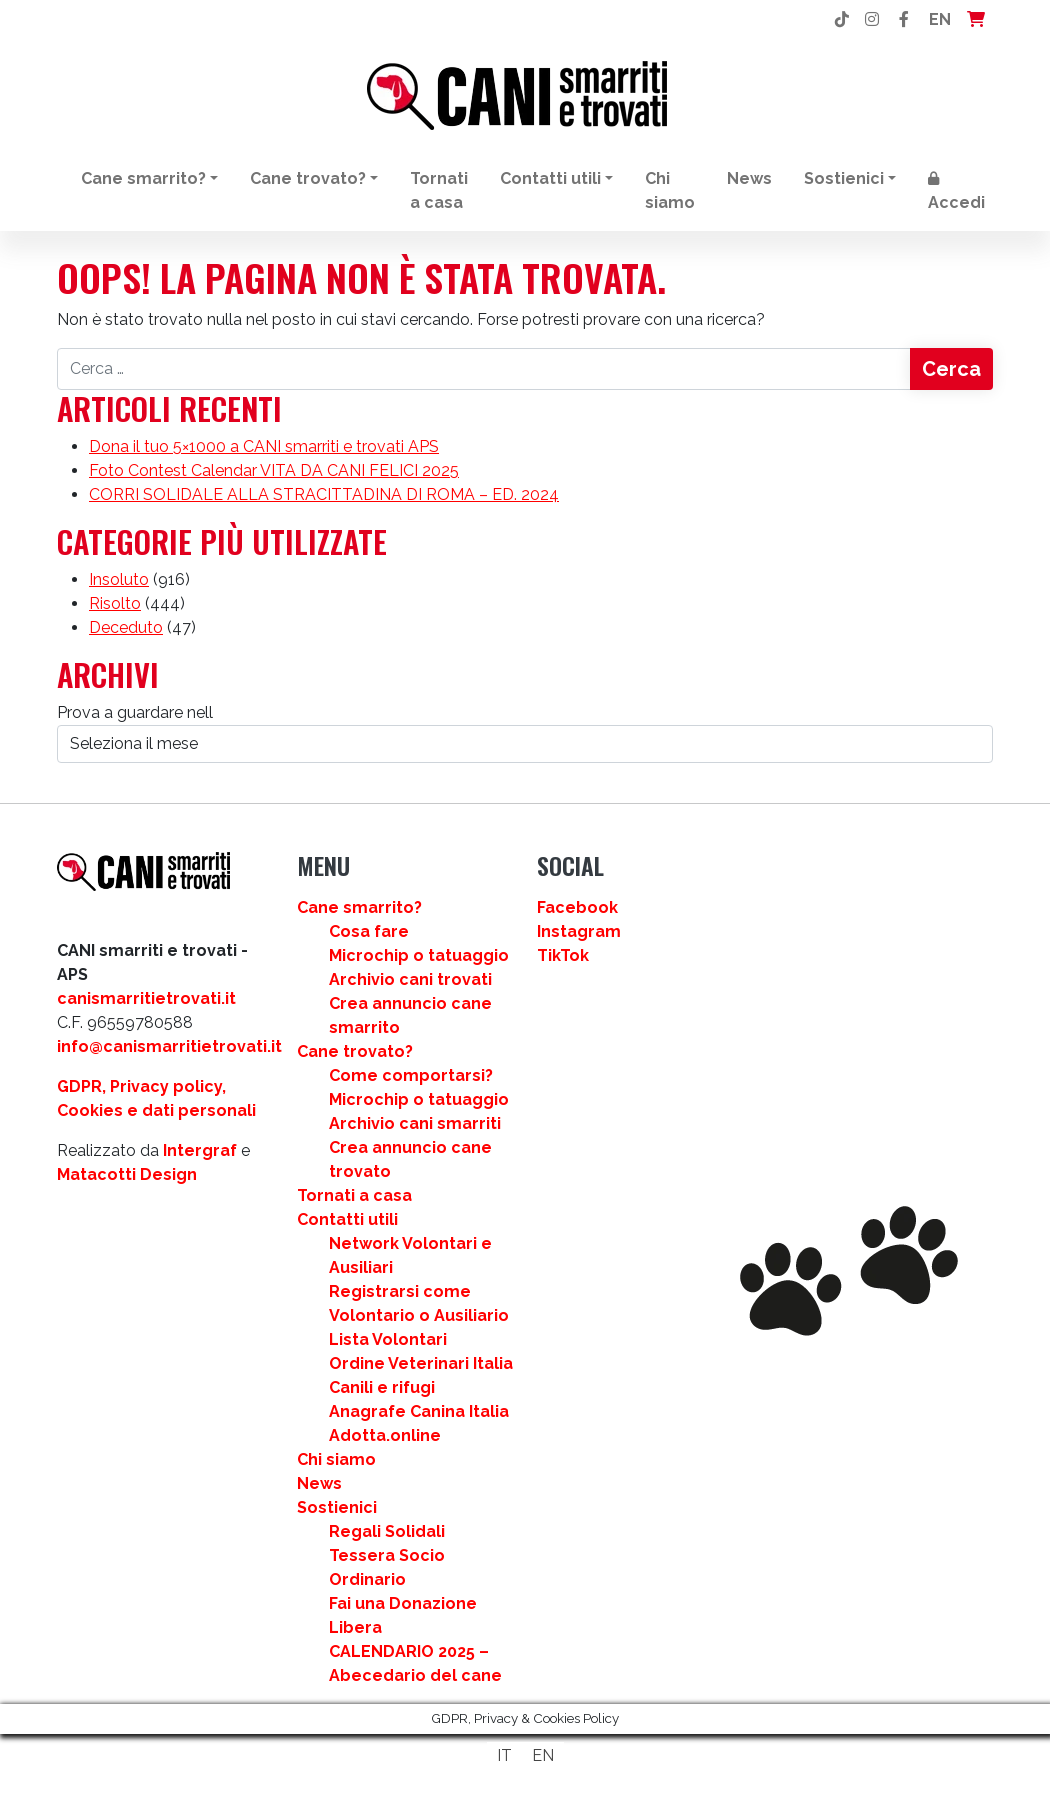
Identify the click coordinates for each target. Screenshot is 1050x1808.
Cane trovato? (308, 178)
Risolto (115, 603)
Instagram (579, 931)
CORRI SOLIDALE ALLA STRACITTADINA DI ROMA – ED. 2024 (324, 494)
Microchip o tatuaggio (419, 955)
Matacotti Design (127, 1174)
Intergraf (200, 1150)
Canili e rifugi (382, 1387)
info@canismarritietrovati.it (169, 1046)
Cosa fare (369, 931)
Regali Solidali (387, 1531)
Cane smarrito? (143, 178)
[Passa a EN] (543, 1756)
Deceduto (126, 627)
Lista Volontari (388, 1339)
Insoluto (119, 579)
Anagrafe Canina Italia (419, 1411)
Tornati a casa (439, 190)
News (749, 178)
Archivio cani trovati (410, 979)
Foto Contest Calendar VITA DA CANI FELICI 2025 (274, 470)
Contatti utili (550, 178)
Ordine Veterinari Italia (421, 1363)
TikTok (563, 955)
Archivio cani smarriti (415, 1123)
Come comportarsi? (411, 1075)
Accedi (956, 192)
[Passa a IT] (504, 1756)
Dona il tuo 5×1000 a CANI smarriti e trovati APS (264, 446)
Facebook (577, 907)
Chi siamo (670, 190)
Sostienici (844, 178)
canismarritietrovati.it (146, 998)
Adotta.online (385, 1435)
